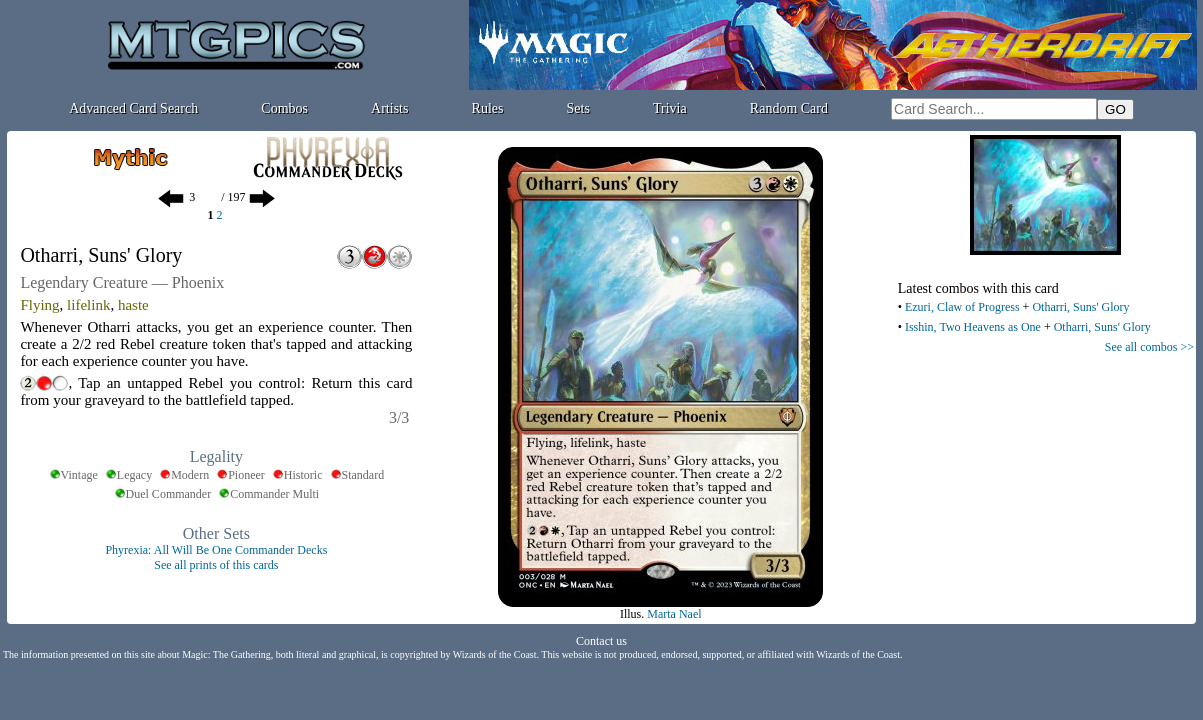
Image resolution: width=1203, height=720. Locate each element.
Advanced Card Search (133, 108)
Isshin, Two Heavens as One (973, 327)
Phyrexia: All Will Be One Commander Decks (216, 550)
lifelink (88, 305)
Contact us (601, 641)
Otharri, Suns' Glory (1080, 307)
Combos (284, 108)
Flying (39, 305)
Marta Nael (674, 614)
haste (133, 305)
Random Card (789, 108)
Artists (389, 108)
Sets (578, 108)
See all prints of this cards (216, 565)
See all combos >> (1149, 347)
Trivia (670, 108)
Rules (488, 108)
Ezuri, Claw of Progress (962, 307)
